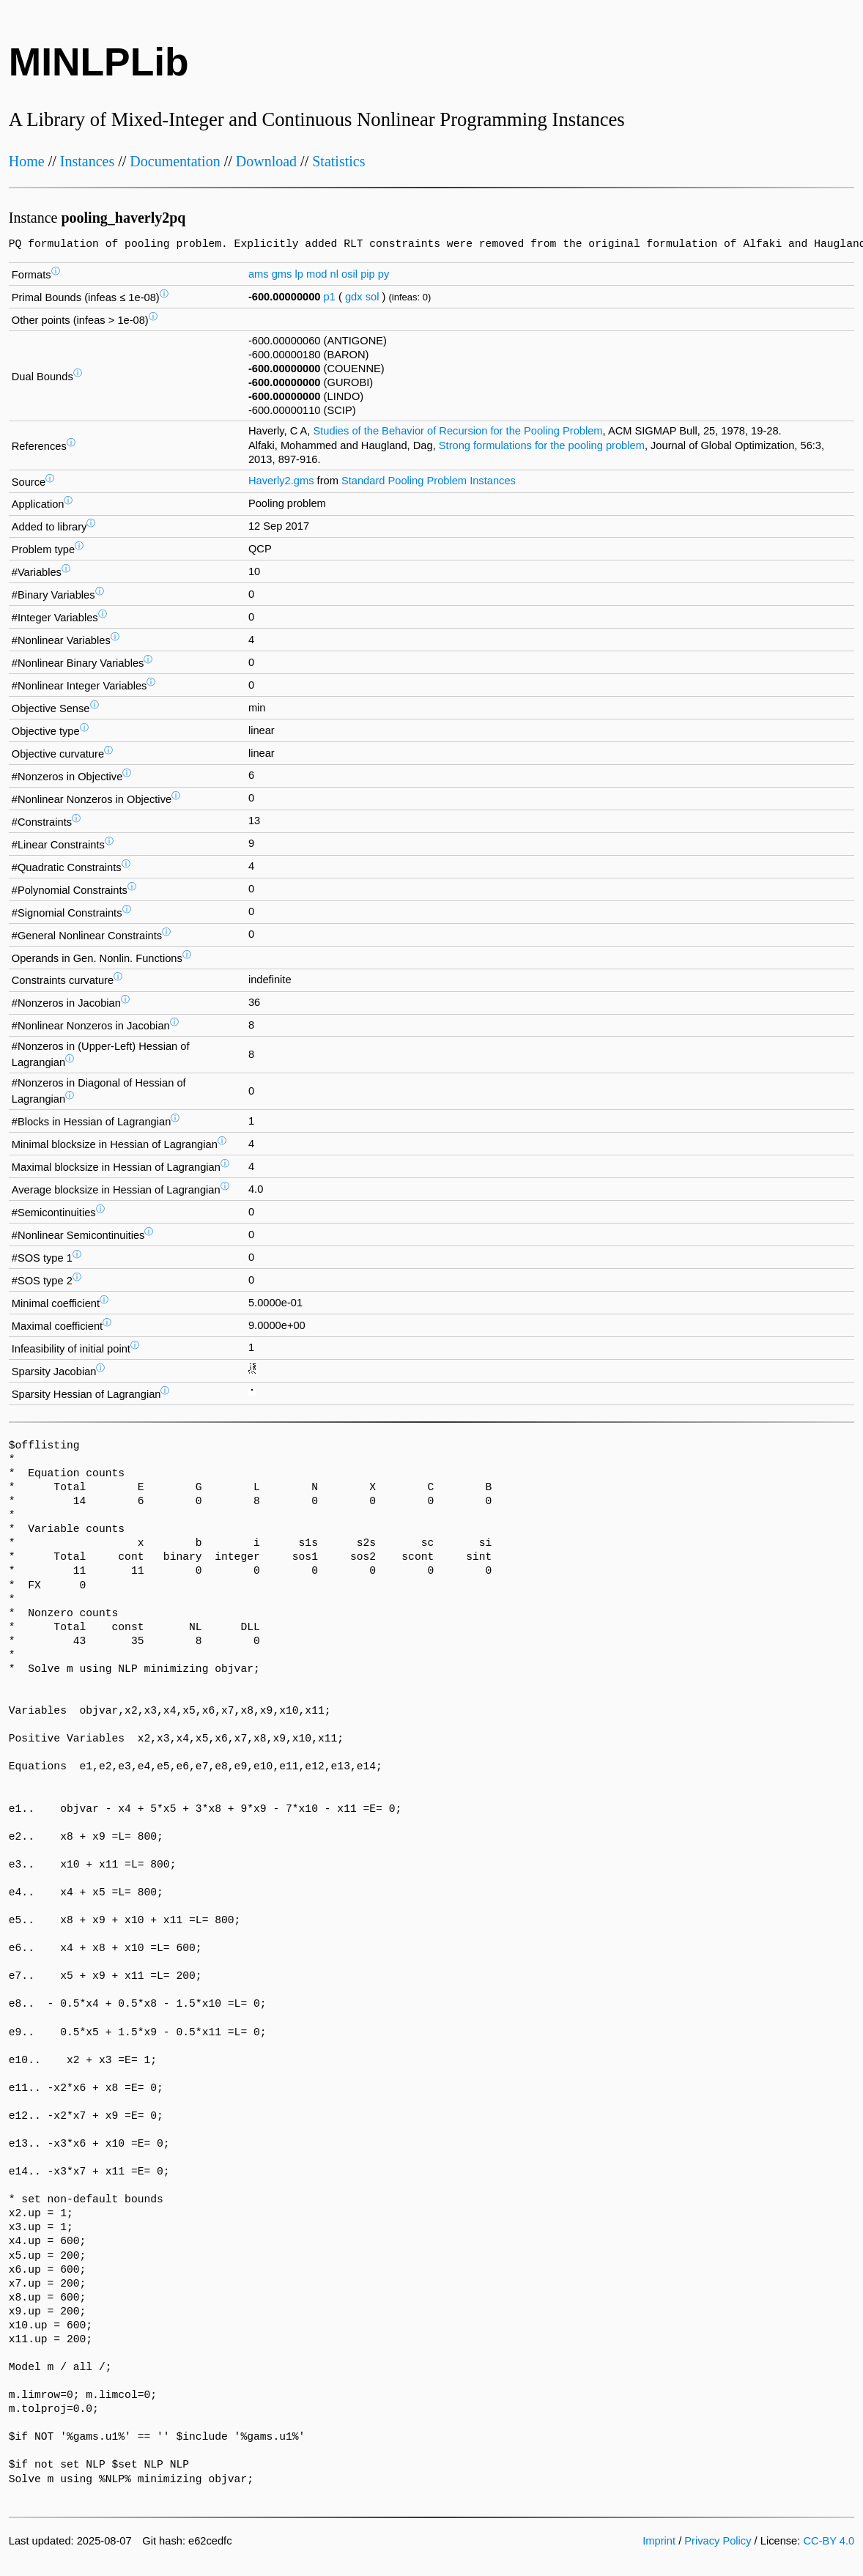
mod (316, 274)
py (383, 274)
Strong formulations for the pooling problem (542, 445)
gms (282, 274)
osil (349, 274)
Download (266, 161)
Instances (87, 161)
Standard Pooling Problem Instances (428, 480)
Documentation (175, 161)
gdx (354, 297)
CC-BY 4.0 (828, 2541)
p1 (330, 297)
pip (367, 274)
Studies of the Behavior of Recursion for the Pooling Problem (457, 431)
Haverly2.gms (281, 480)
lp (299, 274)
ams (258, 274)
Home (27, 161)
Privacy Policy (717, 2541)
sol (372, 297)
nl (334, 274)
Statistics (338, 161)
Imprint (658, 2541)
